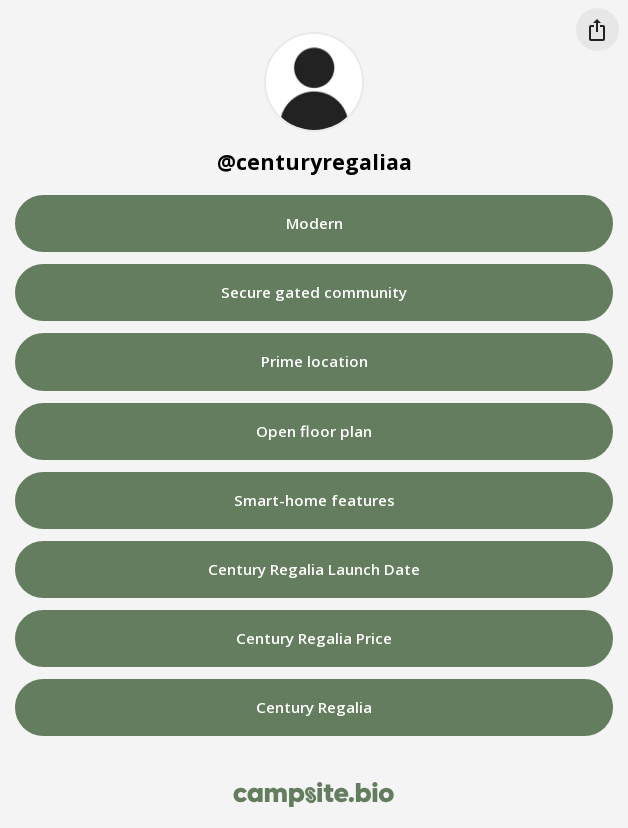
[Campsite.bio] (313, 794)
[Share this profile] (597, 29)
